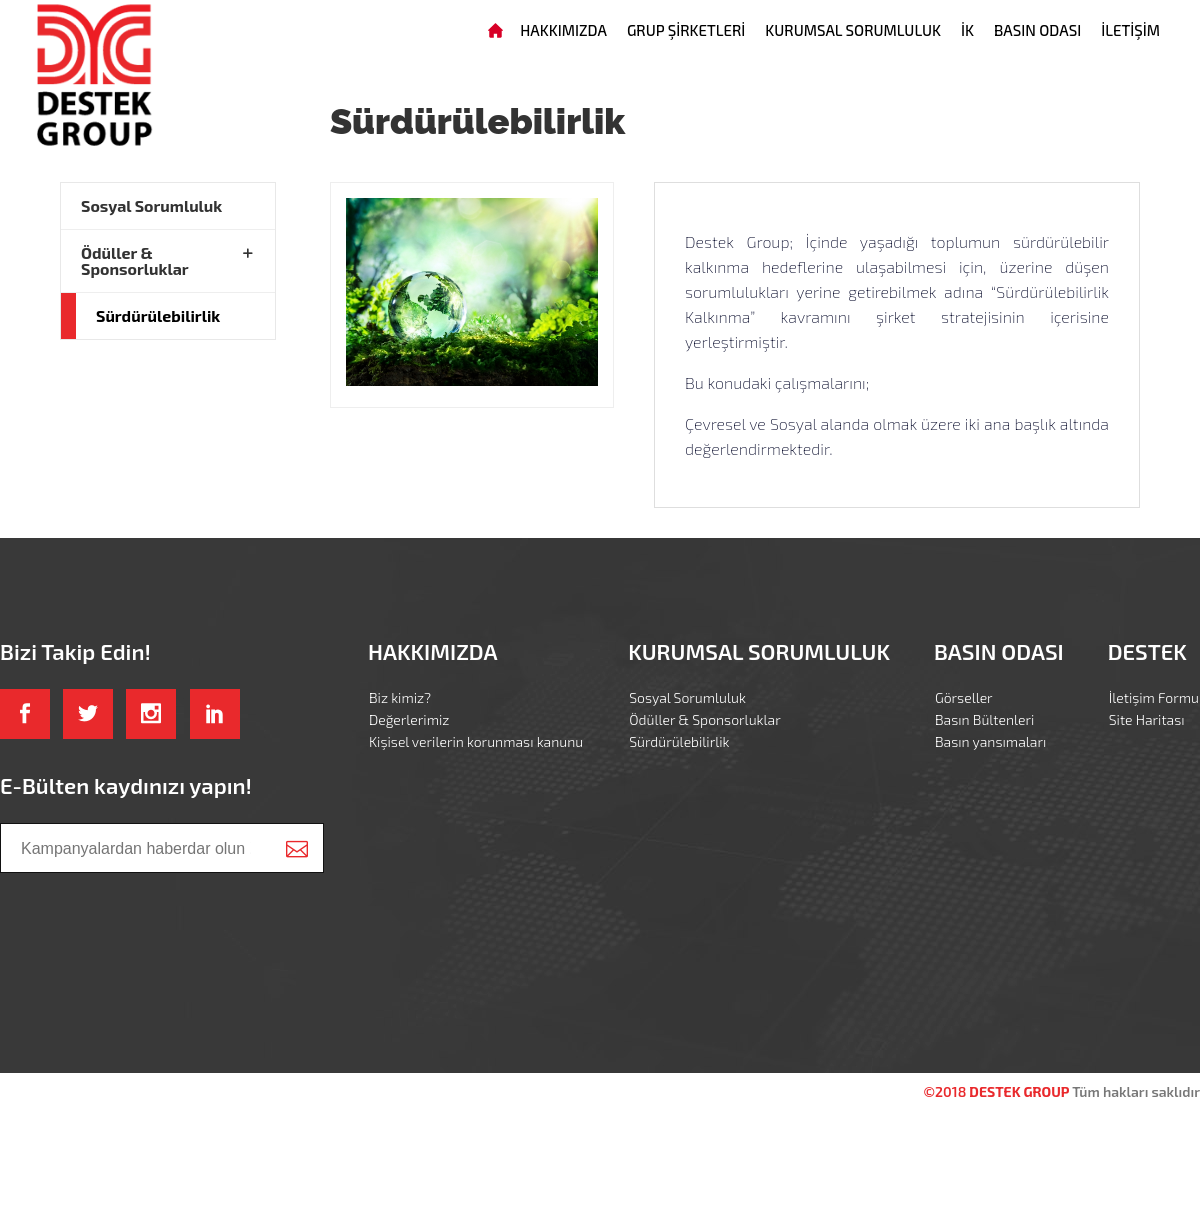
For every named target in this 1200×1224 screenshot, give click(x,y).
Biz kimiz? (400, 697)
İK (967, 30)
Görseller (964, 697)
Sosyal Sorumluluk (151, 205)
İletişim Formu (1154, 697)
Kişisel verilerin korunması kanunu (476, 741)
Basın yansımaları (990, 741)
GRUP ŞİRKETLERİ (686, 30)
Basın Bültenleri (984, 719)
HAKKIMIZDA (563, 30)
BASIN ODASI (1037, 30)
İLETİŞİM (1130, 30)
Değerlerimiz (409, 719)
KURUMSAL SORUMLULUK (853, 30)
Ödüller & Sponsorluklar (135, 260)
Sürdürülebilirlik (158, 315)
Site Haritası (1147, 719)
